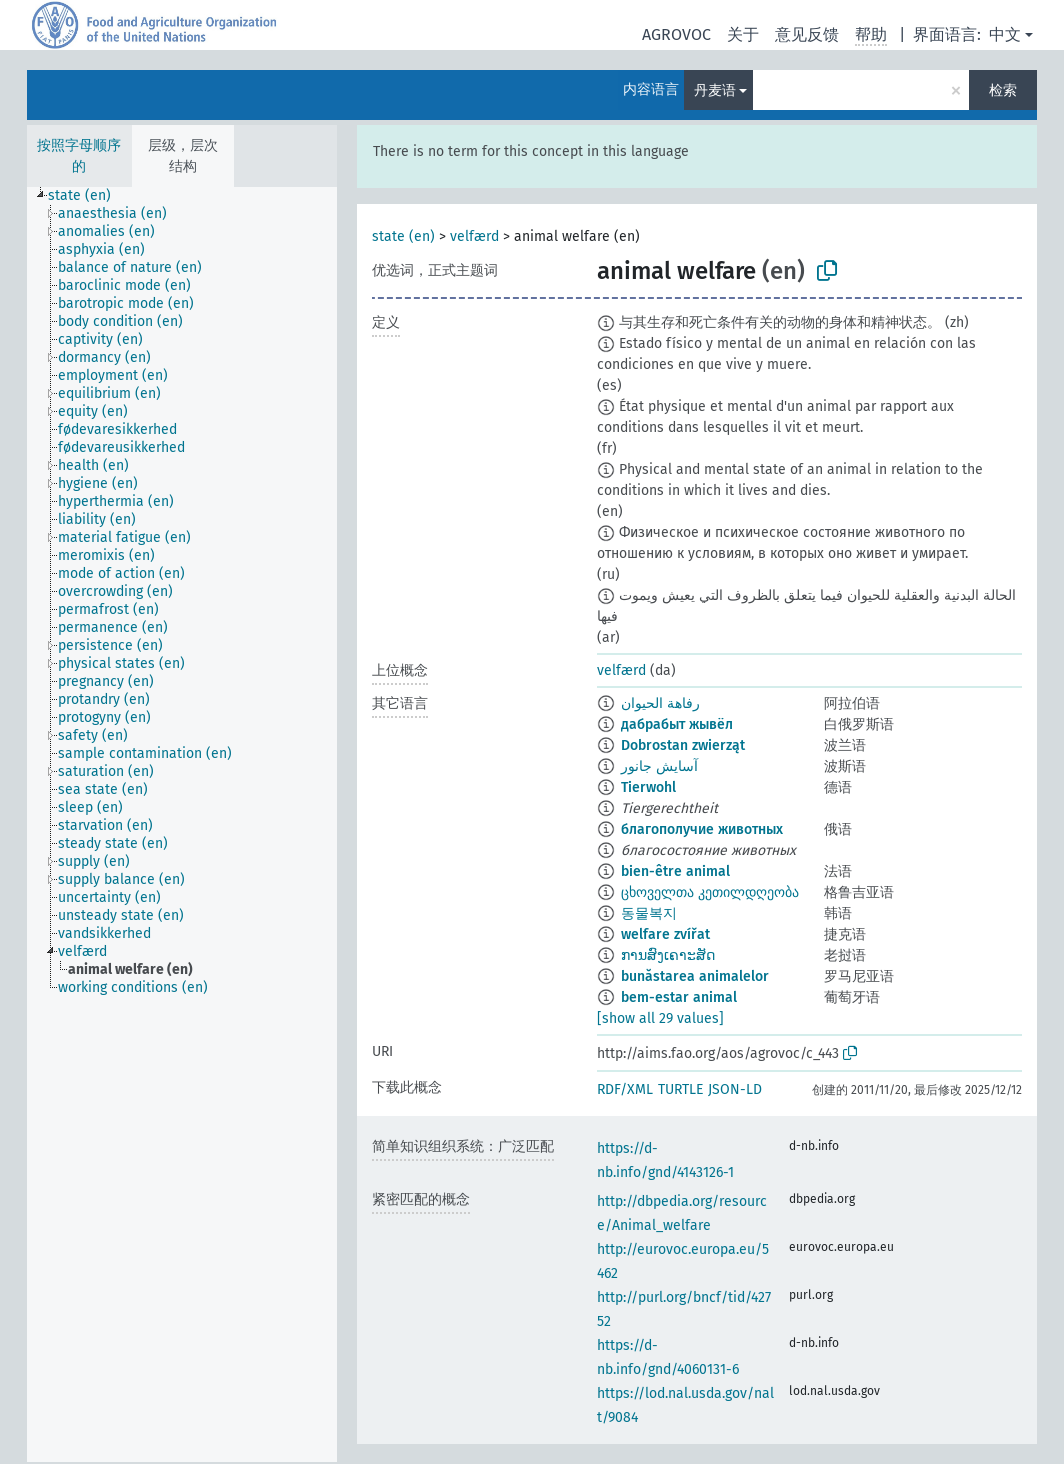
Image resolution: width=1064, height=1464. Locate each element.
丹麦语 (715, 90)
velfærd (474, 236)
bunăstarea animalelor (695, 976)
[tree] (182, 824)
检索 (1003, 90)
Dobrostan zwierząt (683, 745)
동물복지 (649, 913)
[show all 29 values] (660, 1018)
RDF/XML (625, 1089)
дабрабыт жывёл (677, 724)
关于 (743, 34)
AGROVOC (676, 34)
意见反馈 (807, 34)
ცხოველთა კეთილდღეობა (710, 892)
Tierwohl (648, 787)
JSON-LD (735, 1089)
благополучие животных (702, 829)
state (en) (403, 236)
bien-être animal (675, 871)
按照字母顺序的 (79, 156)
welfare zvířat (665, 934)
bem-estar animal (679, 997)
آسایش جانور (659, 766)
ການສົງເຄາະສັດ (668, 955)
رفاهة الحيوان (660, 703)
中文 (1005, 34)
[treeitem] (88, 196)
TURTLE (680, 1089)
